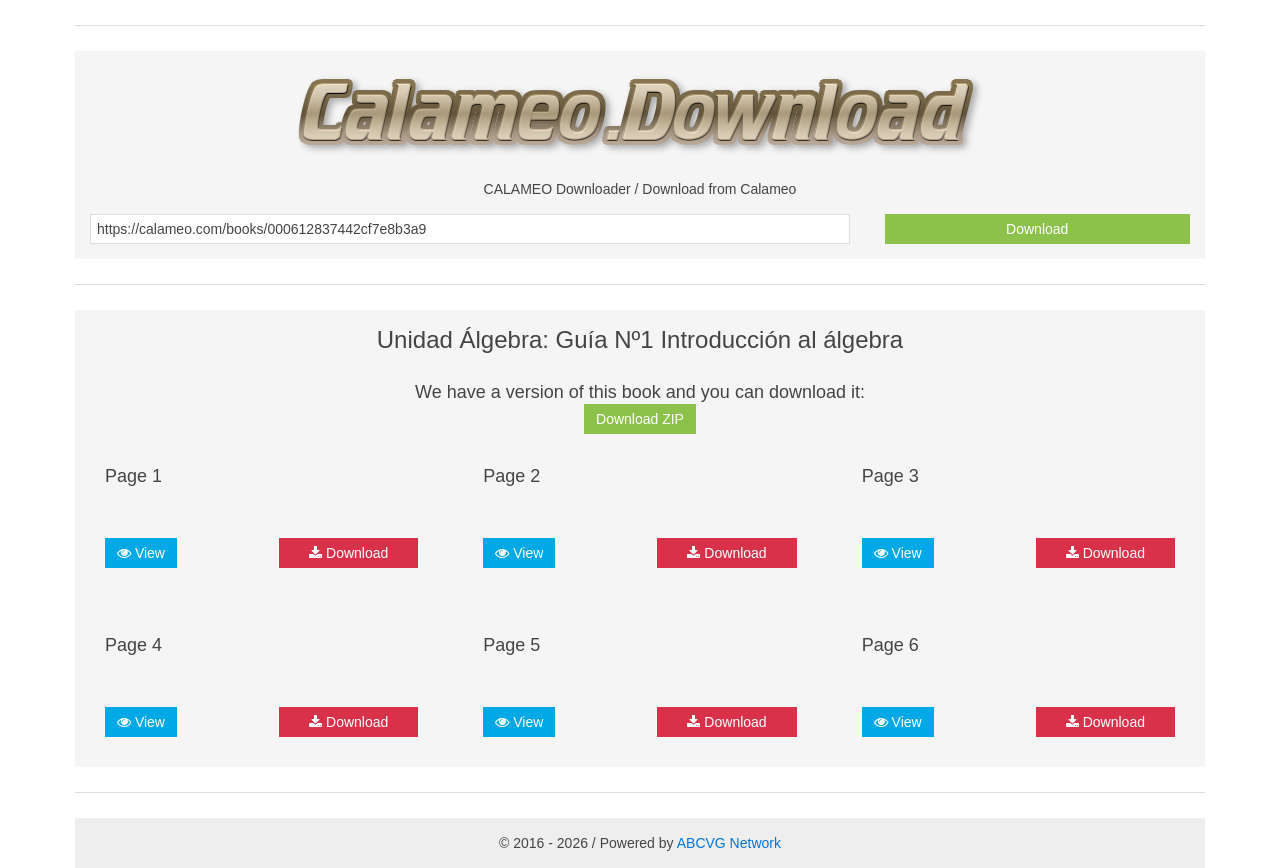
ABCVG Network (729, 843)
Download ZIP (640, 419)
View (141, 553)
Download (1037, 229)
